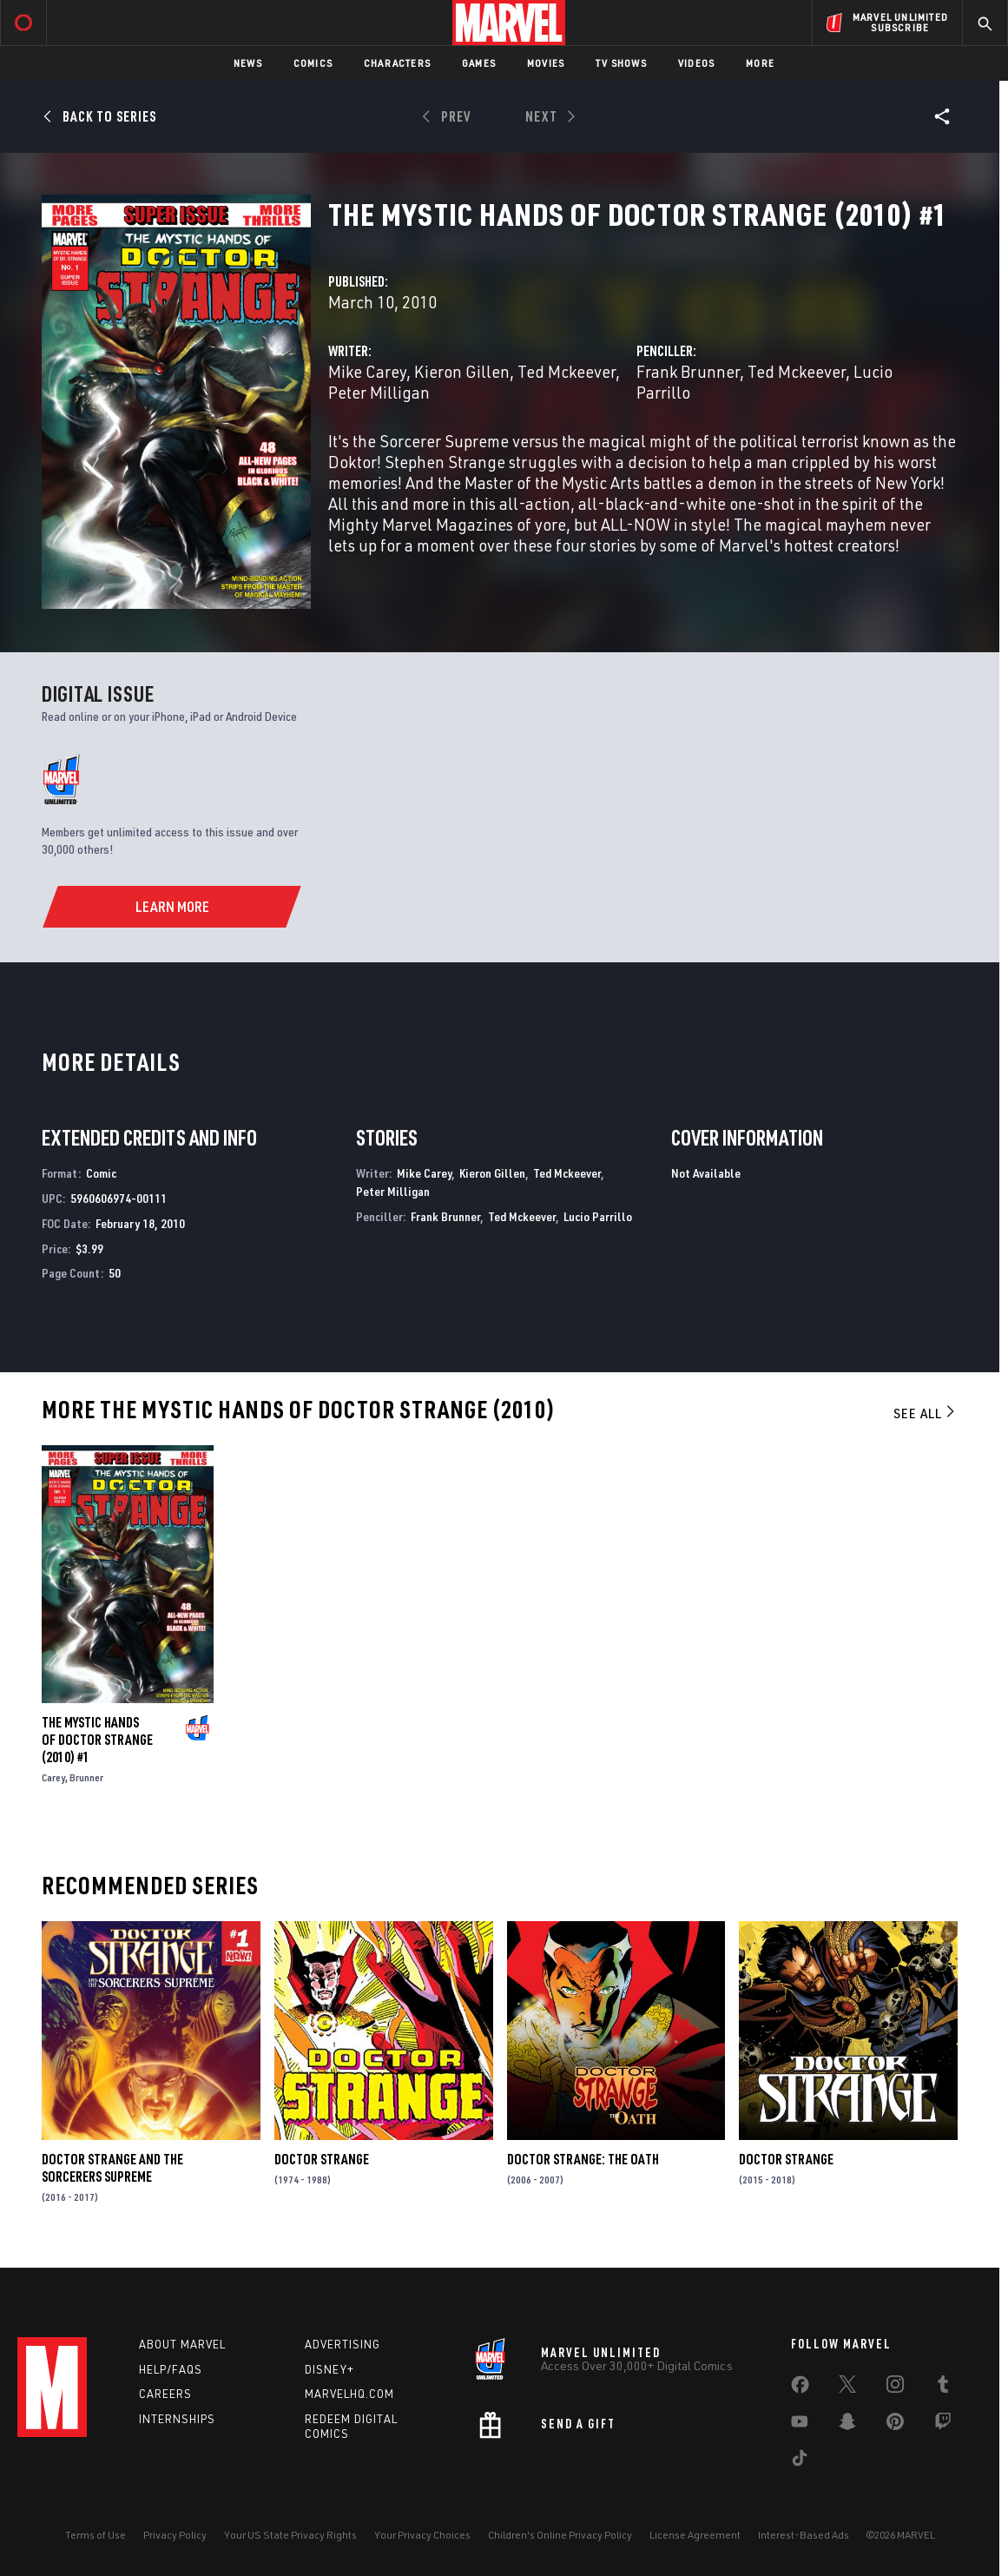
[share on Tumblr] (943, 2387)
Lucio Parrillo (597, 1216)
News (248, 62)
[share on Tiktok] (799, 2461)
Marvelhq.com (349, 2394)
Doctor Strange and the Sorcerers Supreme (112, 2167)
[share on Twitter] (847, 2387)
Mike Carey (367, 371)
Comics (313, 62)
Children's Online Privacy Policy (560, 2534)
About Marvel (182, 2344)
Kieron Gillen (462, 371)
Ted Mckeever (566, 371)
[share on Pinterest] (895, 2425)
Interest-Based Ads (803, 2534)
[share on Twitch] (943, 2425)
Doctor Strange (321, 2159)
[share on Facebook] (800, 2388)
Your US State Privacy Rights (290, 2534)
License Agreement (695, 2534)
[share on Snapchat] (847, 2425)
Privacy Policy (175, 2534)
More (760, 62)
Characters (397, 62)
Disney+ (329, 2369)
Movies (545, 62)
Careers (165, 2394)
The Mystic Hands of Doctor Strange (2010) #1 (97, 1740)
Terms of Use (95, 2534)
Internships (177, 2419)
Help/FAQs (170, 2369)
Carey (53, 1777)
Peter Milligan (379, 392)
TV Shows (621, 62)
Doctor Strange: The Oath (583, 2159)
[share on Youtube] (799, 2425)
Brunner (86, 1777)
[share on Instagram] (895, 2387)
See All (925, 1413)
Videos (696, 62)
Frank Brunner (688, 371)
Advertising (342, 2344)
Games (479, 62)
